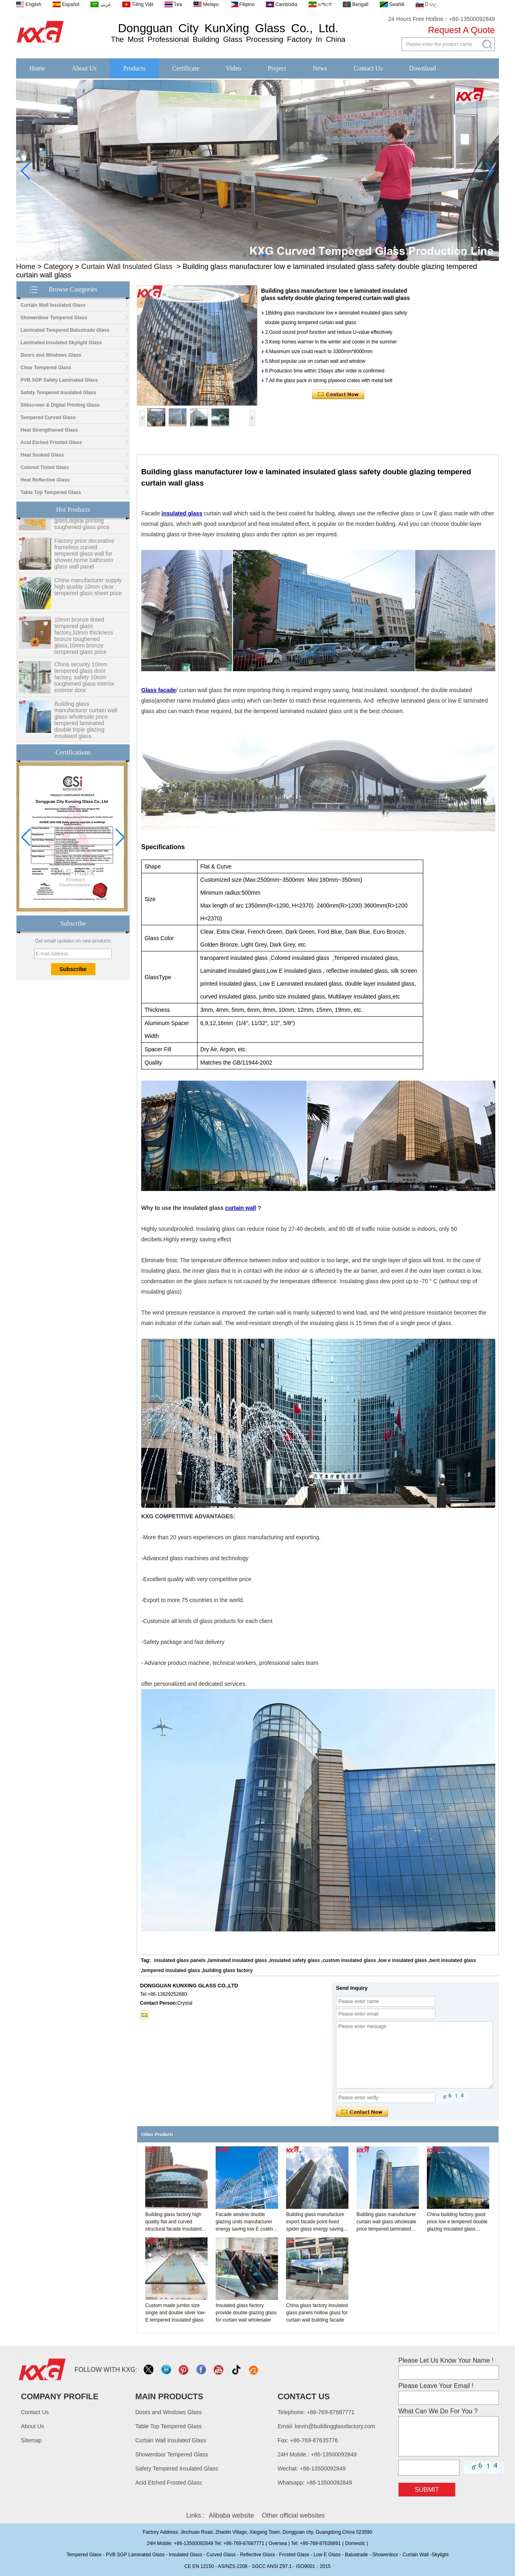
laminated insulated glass (237, 1960)
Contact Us (368, 68)
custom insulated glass (349, 1960)
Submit (427, 2489)
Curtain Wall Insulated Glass (126, 267)
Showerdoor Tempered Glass (54, 317)
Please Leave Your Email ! (436, 2385)
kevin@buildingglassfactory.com (335, 2426)
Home (37, 68)
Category (58, 267)
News (320, 68)
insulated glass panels (180, 1960)
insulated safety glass (295, 1960)
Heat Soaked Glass (42, 455)
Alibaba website (231, 2515)
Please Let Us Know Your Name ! (446, 2360)
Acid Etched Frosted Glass (51, 442)
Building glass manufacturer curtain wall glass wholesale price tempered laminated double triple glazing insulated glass (85, 725)
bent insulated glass (453, 1960)
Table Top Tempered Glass (51, 492)
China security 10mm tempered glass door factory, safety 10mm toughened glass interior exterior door (84, 683)
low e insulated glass (403, 1960)
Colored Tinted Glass (45, 467)
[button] (244, 255)
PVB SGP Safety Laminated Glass (59, 380)
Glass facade (158, 690)
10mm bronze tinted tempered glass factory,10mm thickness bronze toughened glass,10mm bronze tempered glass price (83, 641)
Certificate (186, 68)
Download (422, 68)
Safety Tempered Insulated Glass (58, 392)
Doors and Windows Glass (51, 355)
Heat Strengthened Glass (49, 430)
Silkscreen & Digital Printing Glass (60, 405)
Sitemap (31, 2440)
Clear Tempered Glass (46, 367)
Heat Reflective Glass (45, 480)
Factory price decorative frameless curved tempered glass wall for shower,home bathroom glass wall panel (84, 559)
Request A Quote (461, 30)
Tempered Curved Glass (48, 417)
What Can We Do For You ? (438, 2411)
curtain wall (240, 1208)
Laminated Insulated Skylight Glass (61, 342)
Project (277, 68)
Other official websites (293, 2515)
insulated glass (182, 513)
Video (233, 68)
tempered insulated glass (171, 1970)
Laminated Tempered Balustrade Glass (65, 330)
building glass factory (228, 1970)
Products (134, 68)
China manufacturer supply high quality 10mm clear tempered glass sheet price (88, 592)
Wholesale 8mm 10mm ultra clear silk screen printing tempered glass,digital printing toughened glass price (83, 520)
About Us (84, 68)
